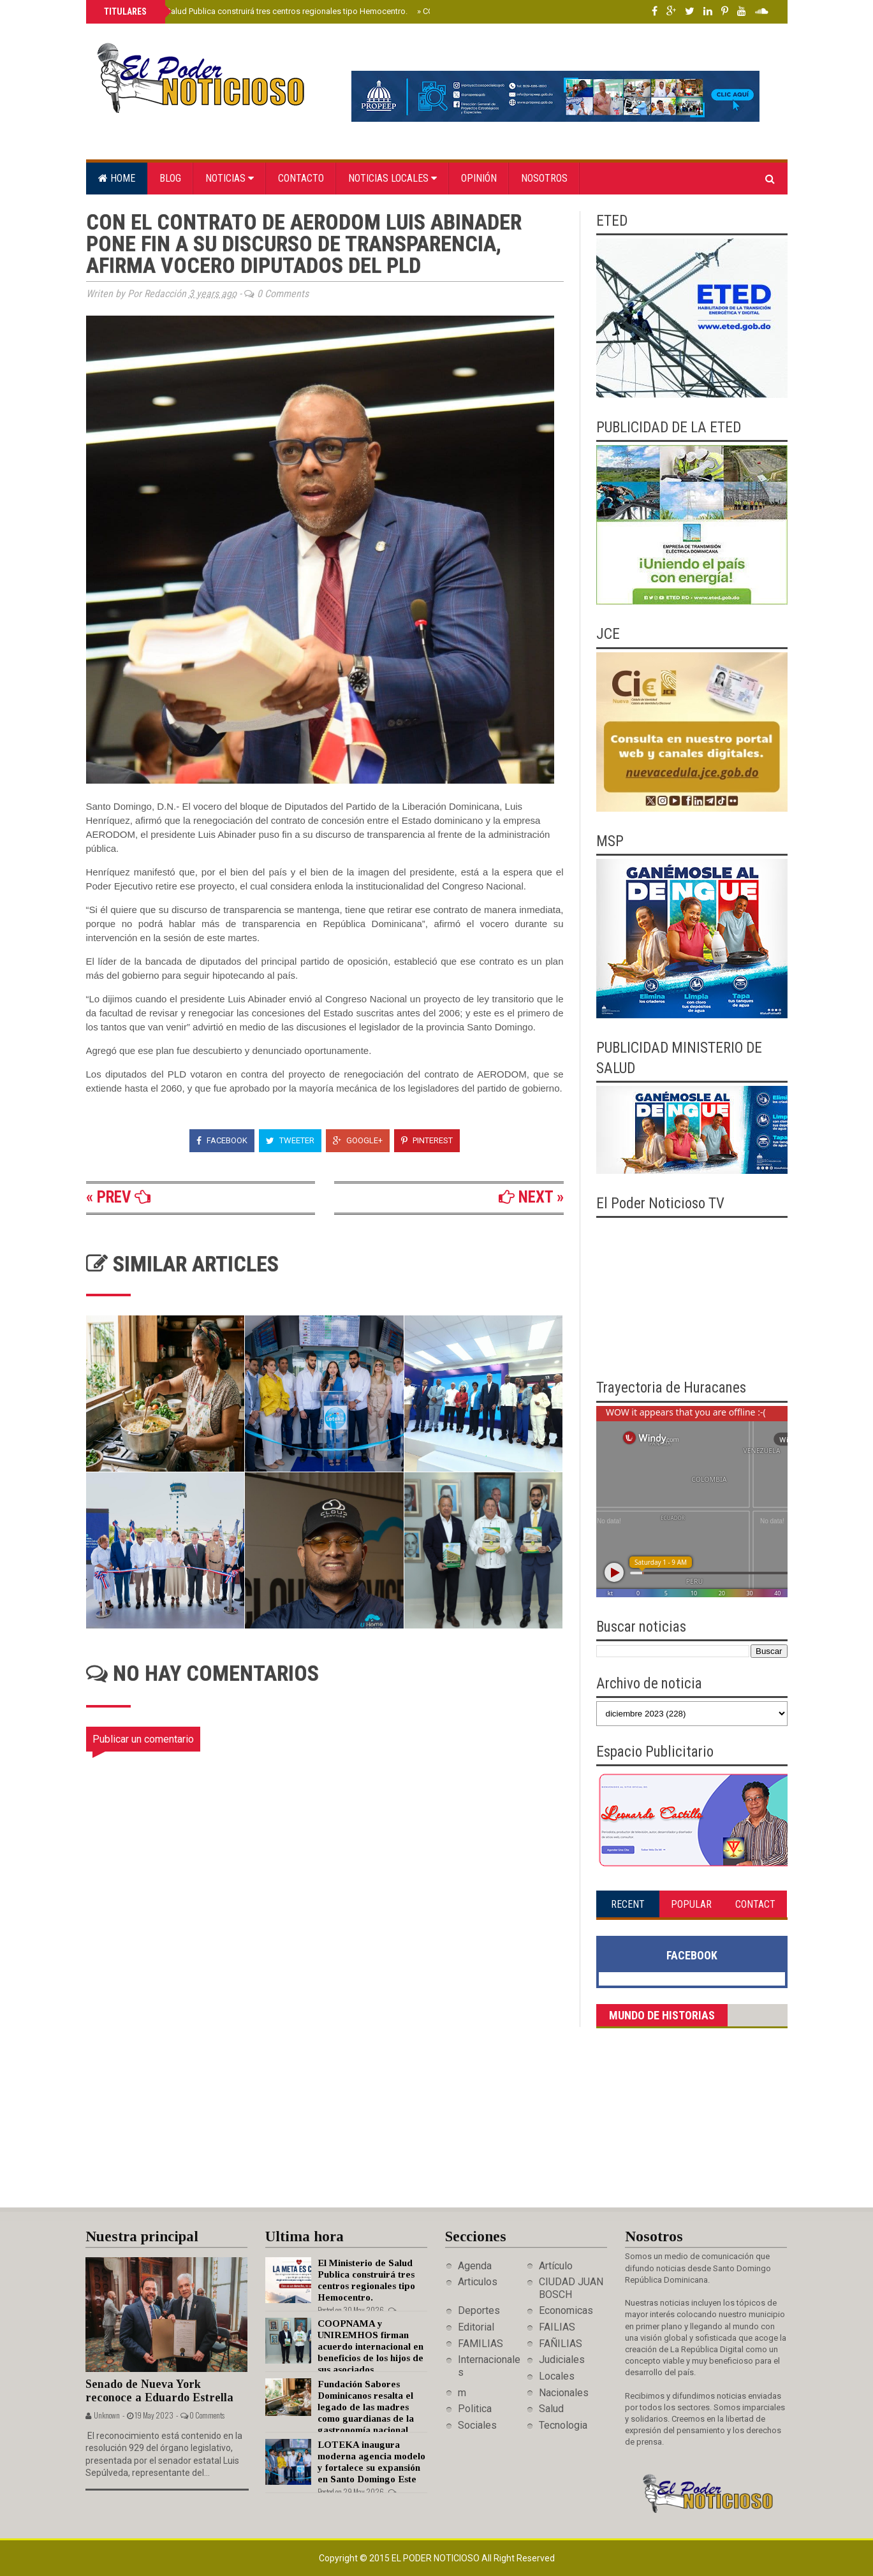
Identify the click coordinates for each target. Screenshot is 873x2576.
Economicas (566, 2310)
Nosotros (544, 178)
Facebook (221, 1140)
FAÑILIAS (560, 2344)
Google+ (358, 1140)
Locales (557, 2376)
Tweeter (290, 1140)
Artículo (556, 2266)
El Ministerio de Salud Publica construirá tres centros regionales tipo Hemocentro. (254, 11)
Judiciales (562, 2359)
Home (116, 178)
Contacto (301, 178)
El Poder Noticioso (436, 2558)
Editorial (476, 2327)
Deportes (479, 2310)
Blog (170, 178)
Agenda (475, 2266)
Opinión (479, 178)
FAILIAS (557, 2327)
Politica (475, 2409)
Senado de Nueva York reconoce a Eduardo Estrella (159, 2391)
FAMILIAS (480, 2344)
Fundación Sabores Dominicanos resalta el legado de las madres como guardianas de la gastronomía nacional (366, 2407)
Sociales (477, 2425)
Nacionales (564, 2393)
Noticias (229, 178)
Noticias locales (392, 178)
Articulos (477, 2282)
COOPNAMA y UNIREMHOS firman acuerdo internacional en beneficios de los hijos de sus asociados (370, 2346)
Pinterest (427, 1140)
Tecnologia (563, 2425)
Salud (551, 2409)
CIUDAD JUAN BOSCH (571, 2288)
